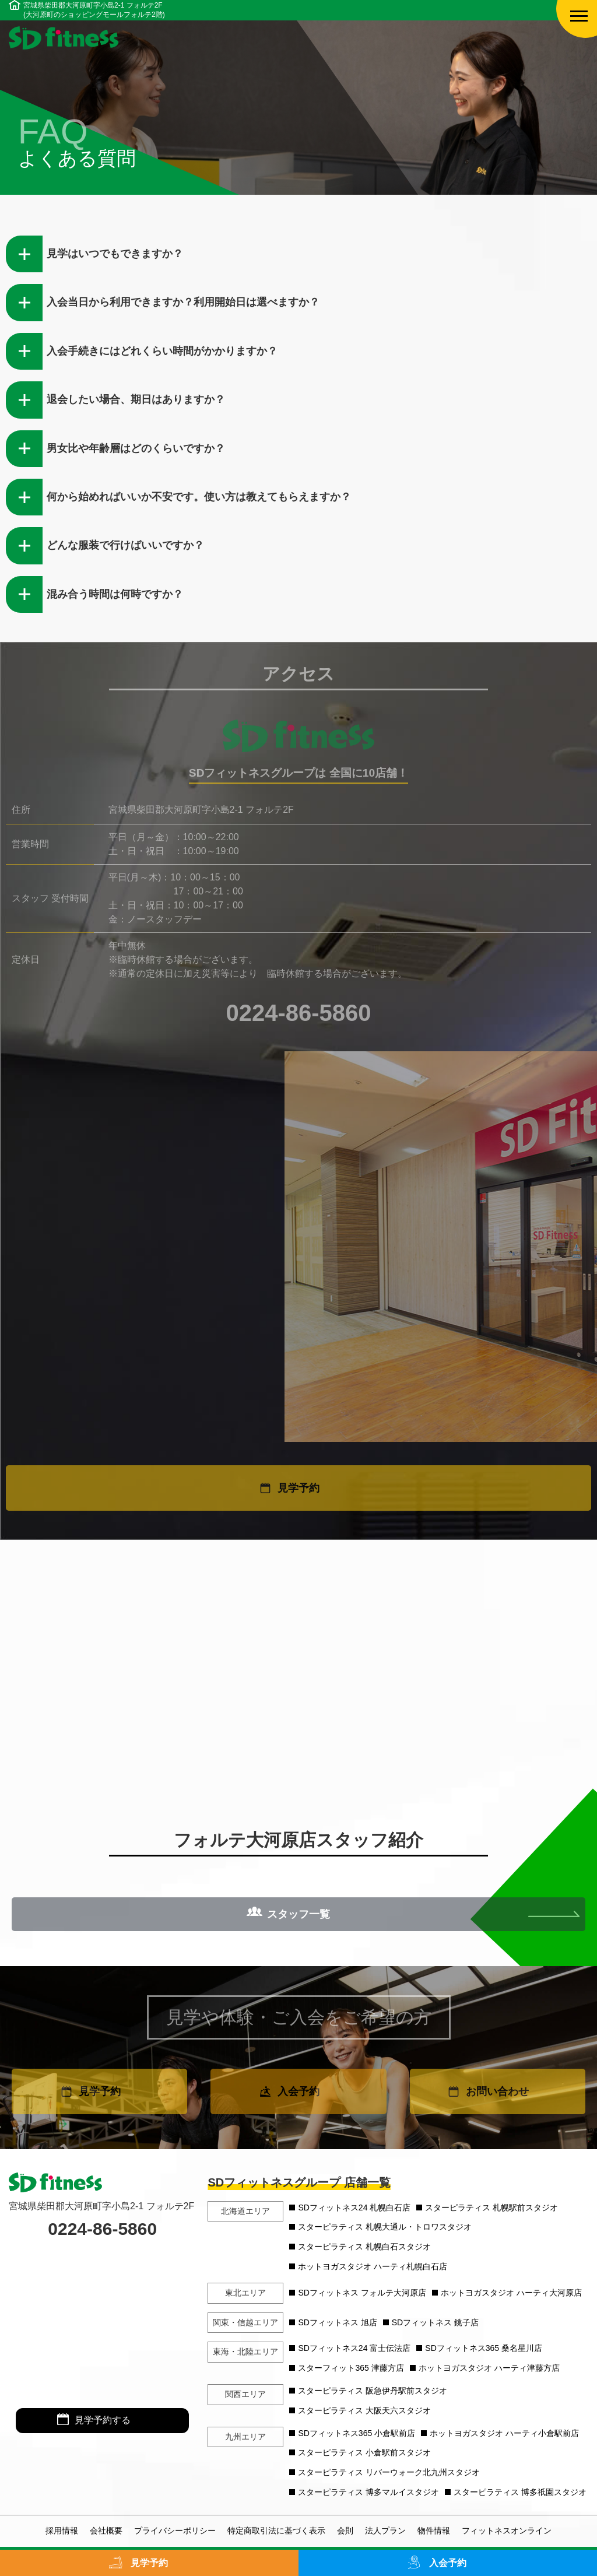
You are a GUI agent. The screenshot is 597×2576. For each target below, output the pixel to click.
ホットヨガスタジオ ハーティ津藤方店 (489, 2368)
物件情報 (433, 2530)
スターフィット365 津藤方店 (350, 2368)
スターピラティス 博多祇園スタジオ (520, 2492)
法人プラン (385, 2530)
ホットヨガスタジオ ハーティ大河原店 (511, 2292)
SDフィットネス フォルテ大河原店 (362, 2292)
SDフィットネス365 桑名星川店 (483, 2348)
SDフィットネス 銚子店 (435, 2322)
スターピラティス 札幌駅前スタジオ (491, 2207)
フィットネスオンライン (507, 2530)
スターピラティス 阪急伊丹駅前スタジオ (372, 2390)
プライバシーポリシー (175, 2530)
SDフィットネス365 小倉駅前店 (356, 2433)
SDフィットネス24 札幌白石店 (354, 2207)
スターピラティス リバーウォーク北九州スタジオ (389, 2472)
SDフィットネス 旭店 (337, 2322)
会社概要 (106, 2530)
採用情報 (61, 2530)
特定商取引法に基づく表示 (276, 2530)
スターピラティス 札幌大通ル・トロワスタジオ (385, 2226)
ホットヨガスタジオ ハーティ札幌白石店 (372, 2266)
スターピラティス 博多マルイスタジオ (368, 2492)
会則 (345, 2530)
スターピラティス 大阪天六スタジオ (364, 2410)
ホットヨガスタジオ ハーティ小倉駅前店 (504, 2433)
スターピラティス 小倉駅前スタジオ (364, 2452)
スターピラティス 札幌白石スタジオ (364, 2246)
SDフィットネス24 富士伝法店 (354, 2348)
